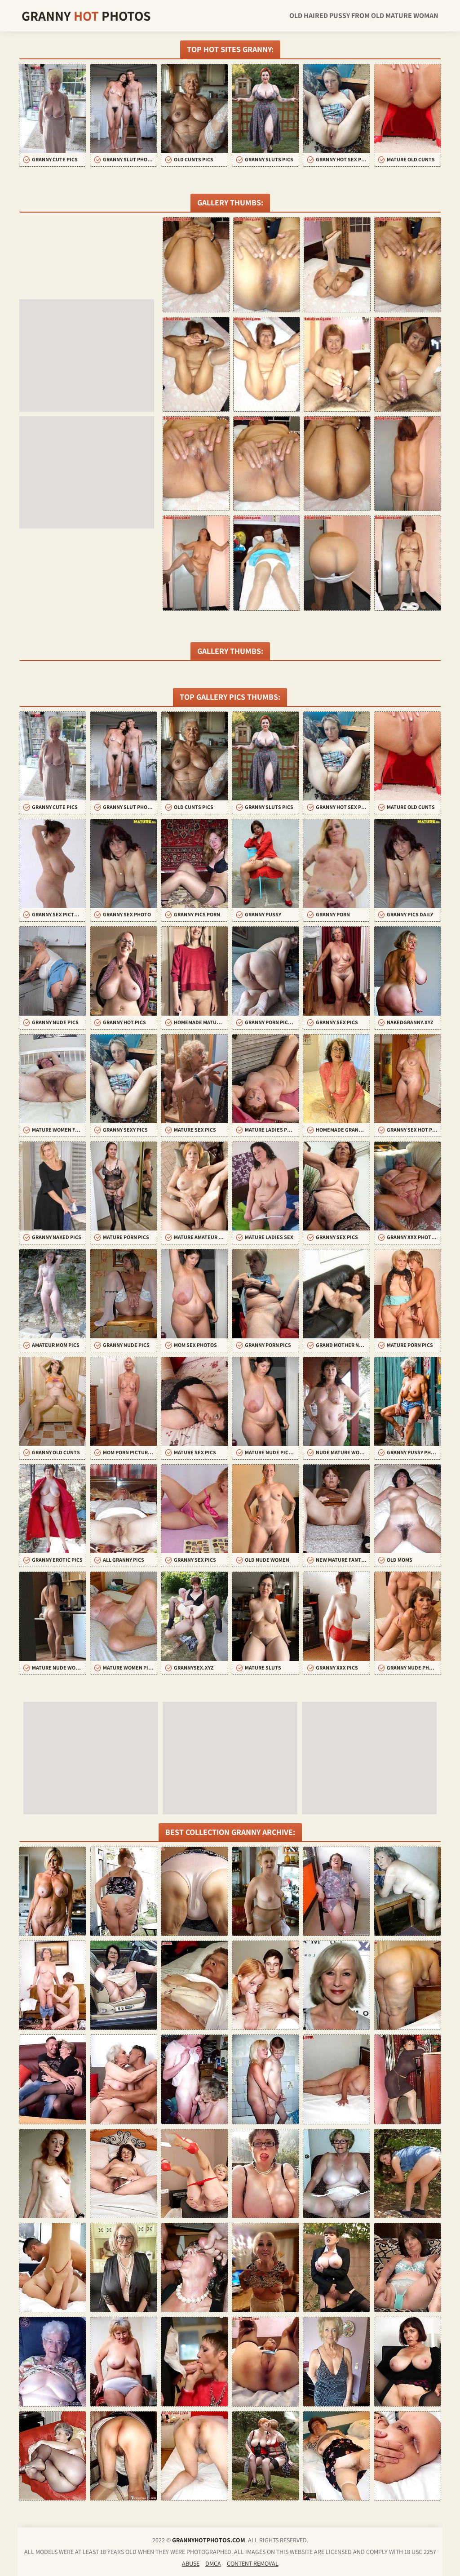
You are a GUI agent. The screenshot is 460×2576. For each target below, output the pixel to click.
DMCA (213, 2563)
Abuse (190, 2563)
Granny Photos (86, 16)
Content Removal (253, 2563)
